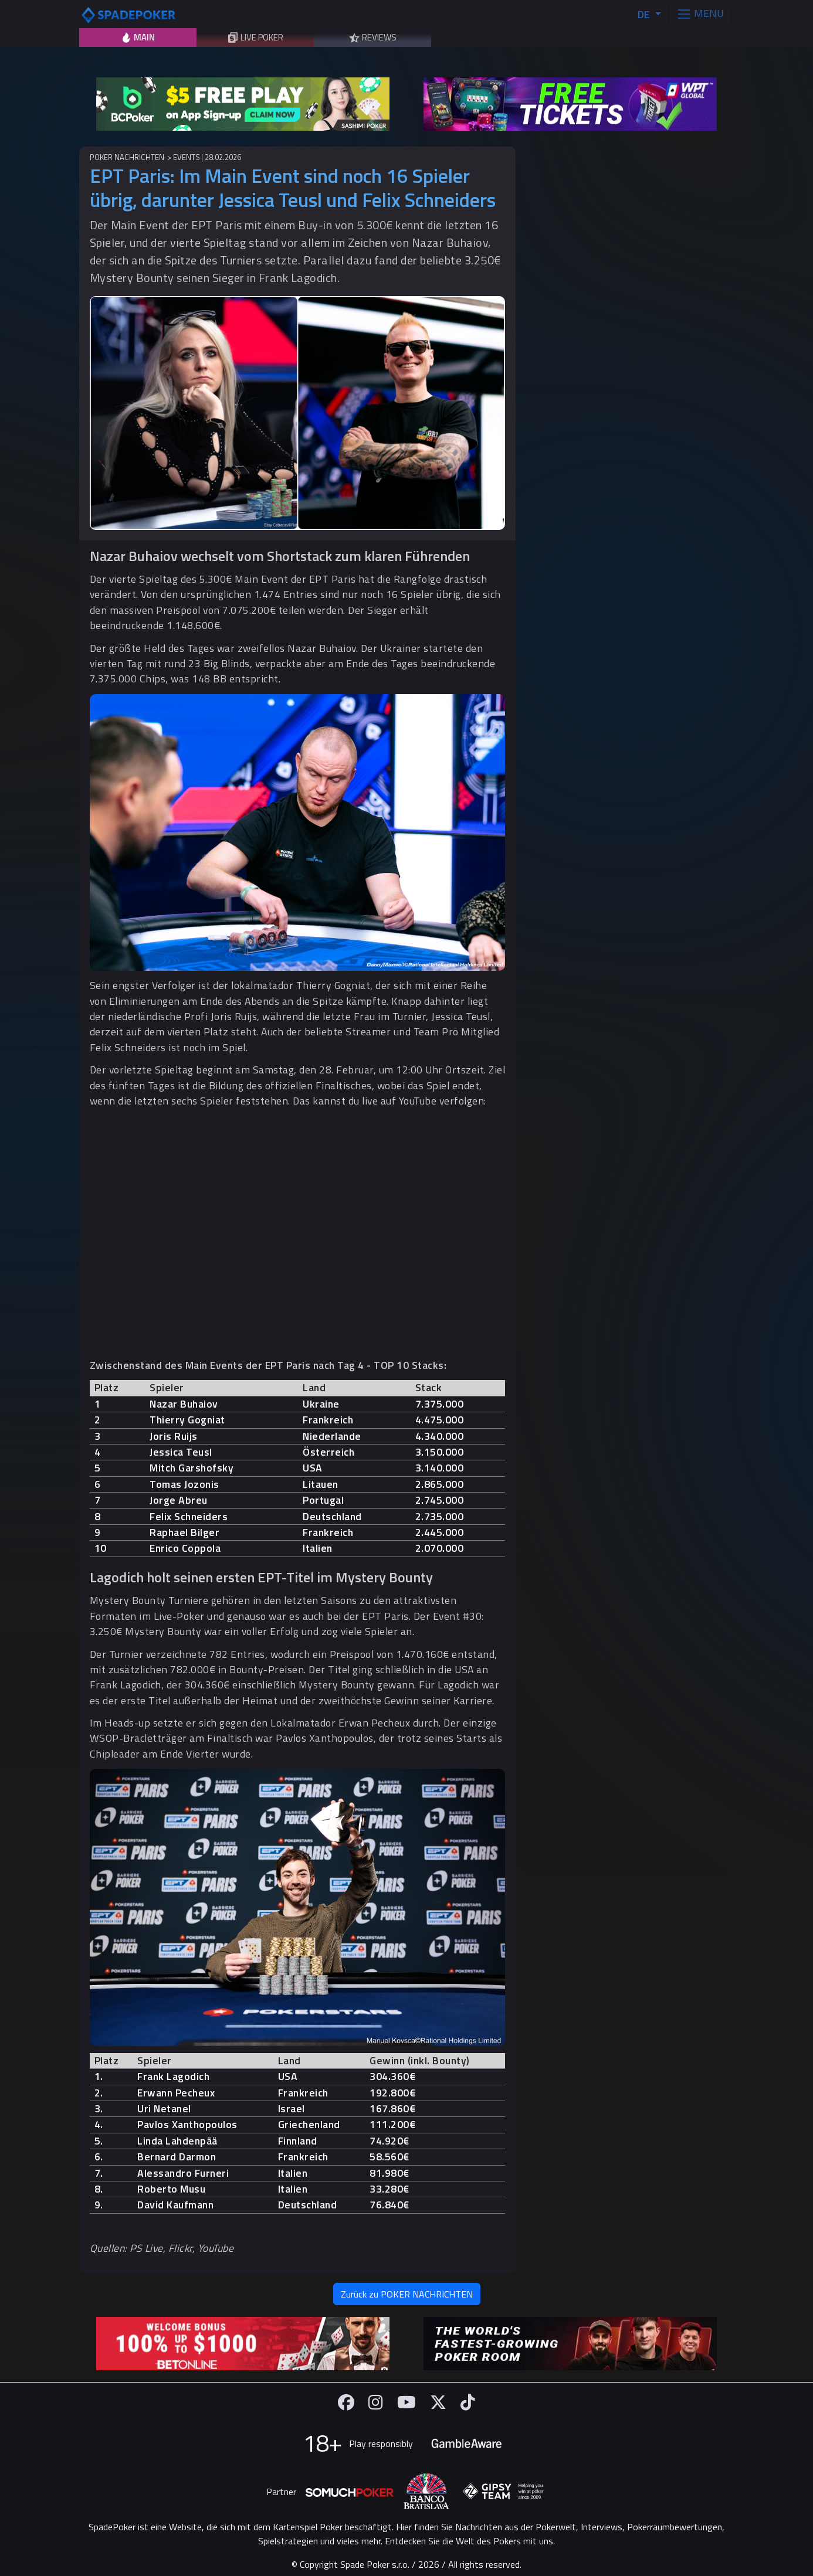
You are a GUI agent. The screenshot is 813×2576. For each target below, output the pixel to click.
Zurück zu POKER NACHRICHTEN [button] (407, 2294)
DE (645, 14)
